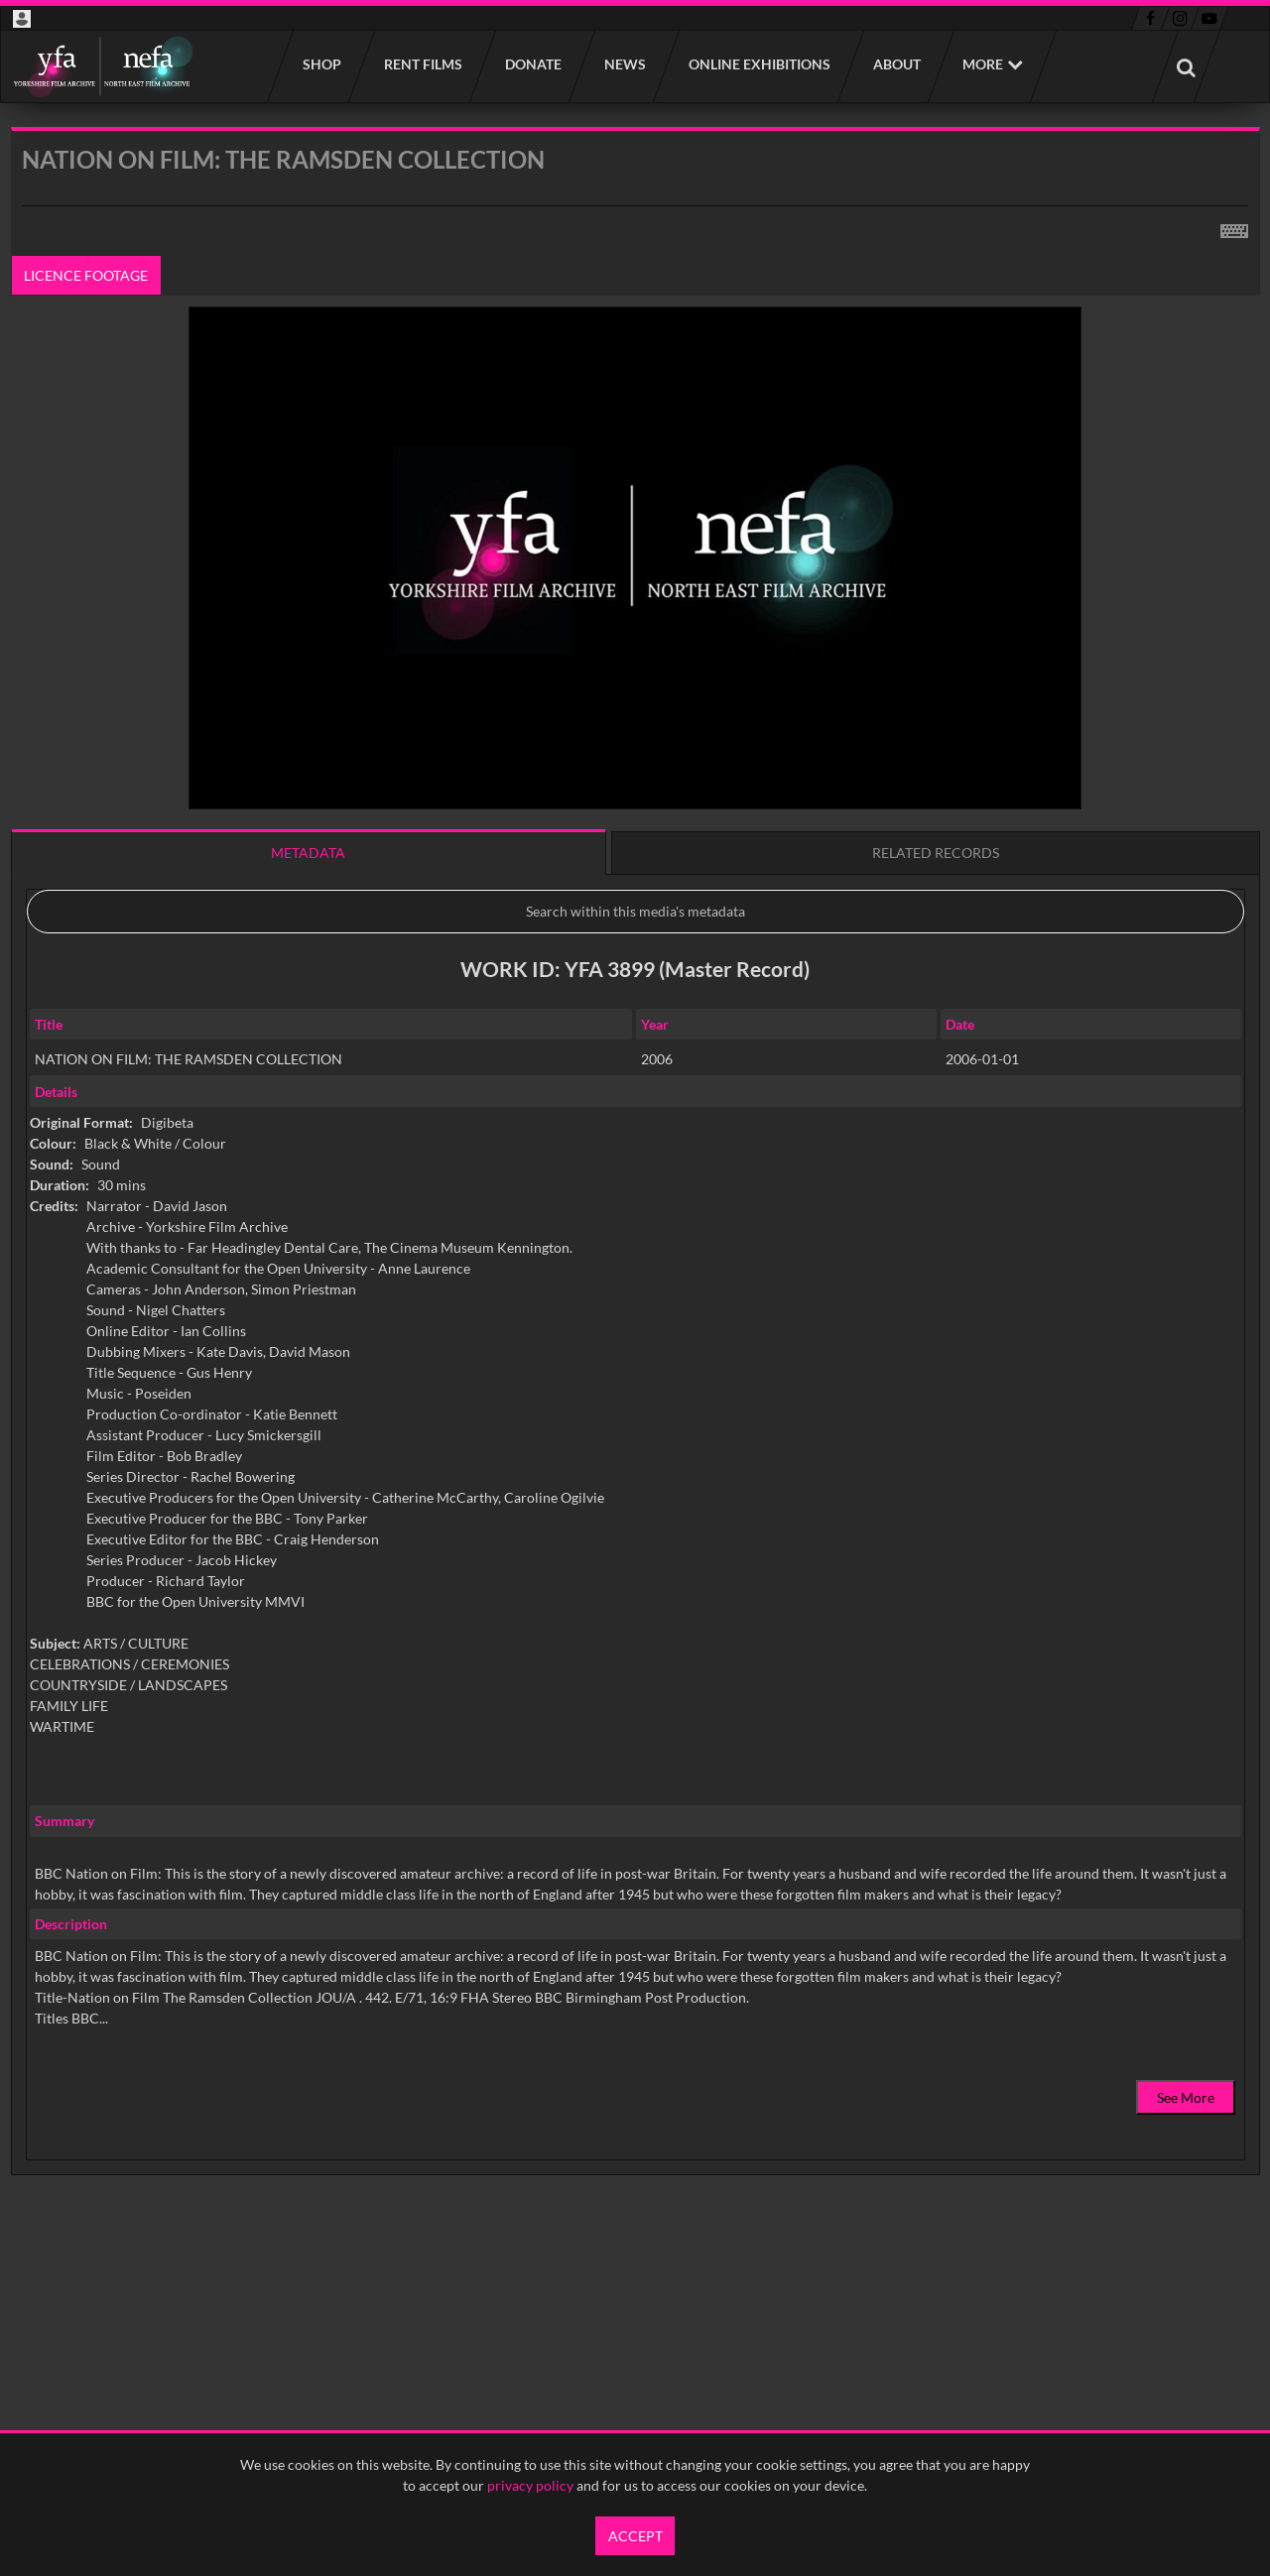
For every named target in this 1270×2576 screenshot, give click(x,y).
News (624, 64)
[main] (635, 1201)
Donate (532, 64)
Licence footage (86, 275)
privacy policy (530, 2485)
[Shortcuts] (1234, 227)
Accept (635, 2535)
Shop (321, 64)
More (982, 64)
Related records (935, 852)
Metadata (308, 852)
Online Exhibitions (758, 64)
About (896, 64)
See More (1185, 2097)
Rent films (422, 64)
